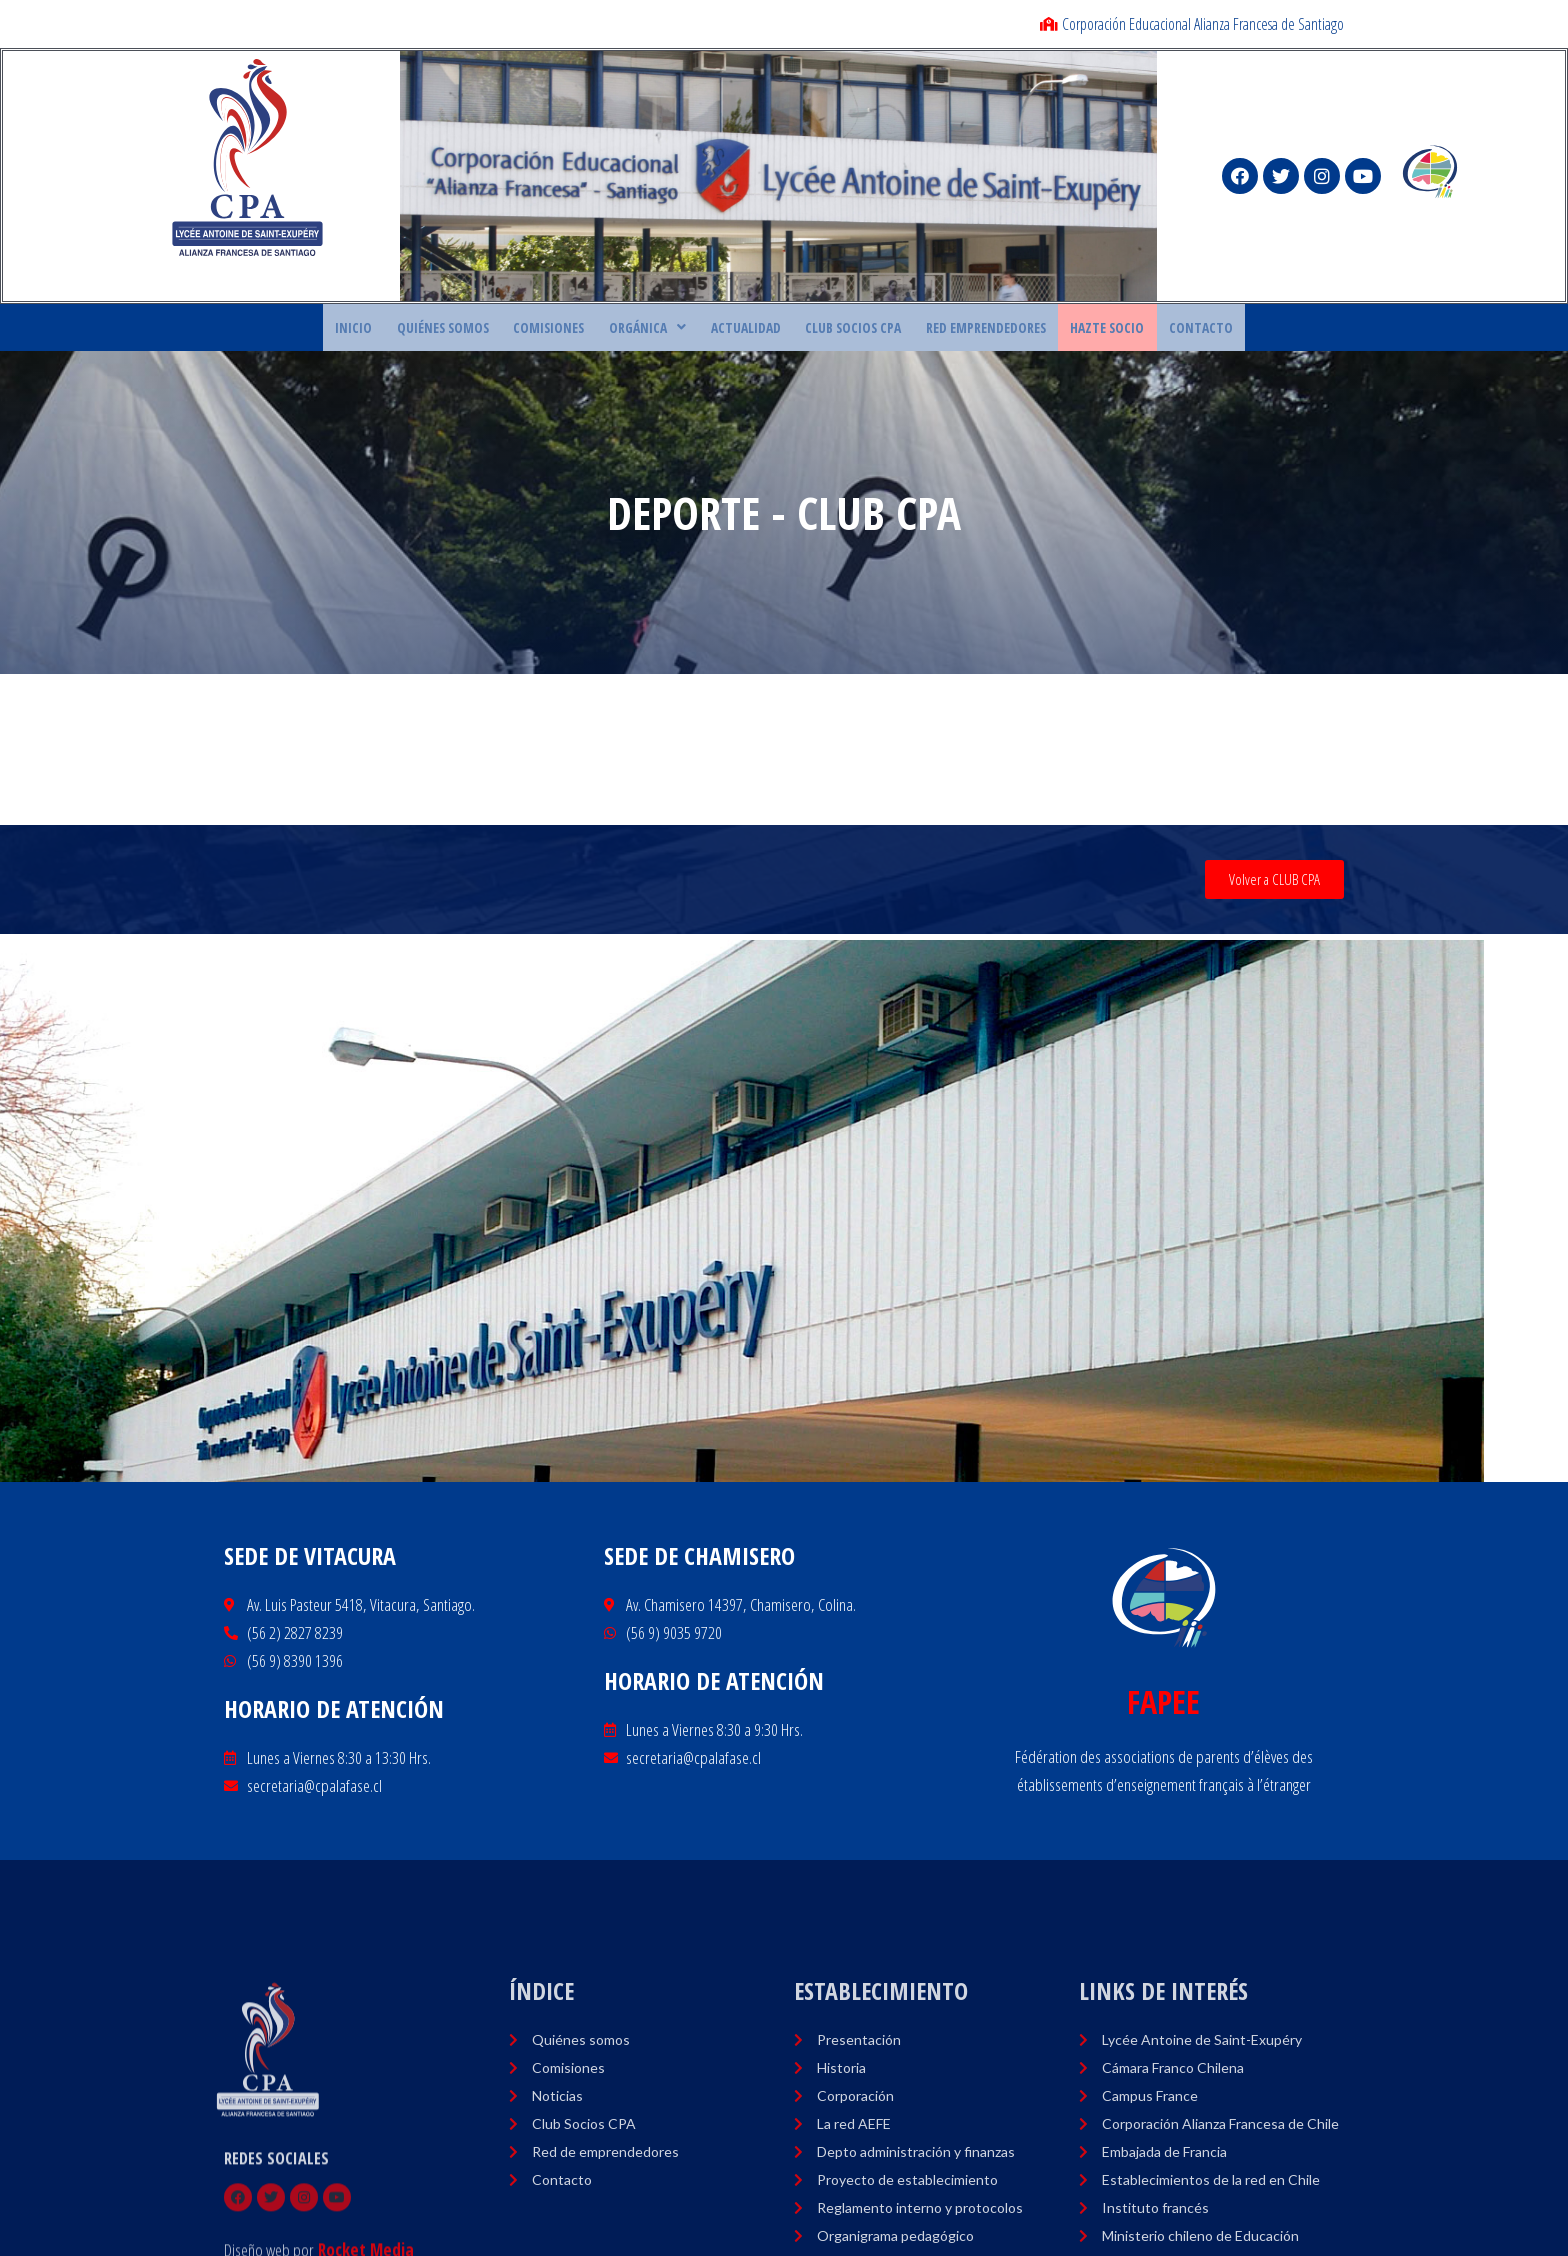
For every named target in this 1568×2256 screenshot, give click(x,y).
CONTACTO (1151, 330)
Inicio (406, 330)
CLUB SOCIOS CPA (842, 330)
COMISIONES (575, 330)
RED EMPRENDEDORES (962, 330)
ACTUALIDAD (748, 330)
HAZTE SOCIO (1071, 330)
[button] (1274, 885)
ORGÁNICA (662, 330)
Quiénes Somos (482, 330)
